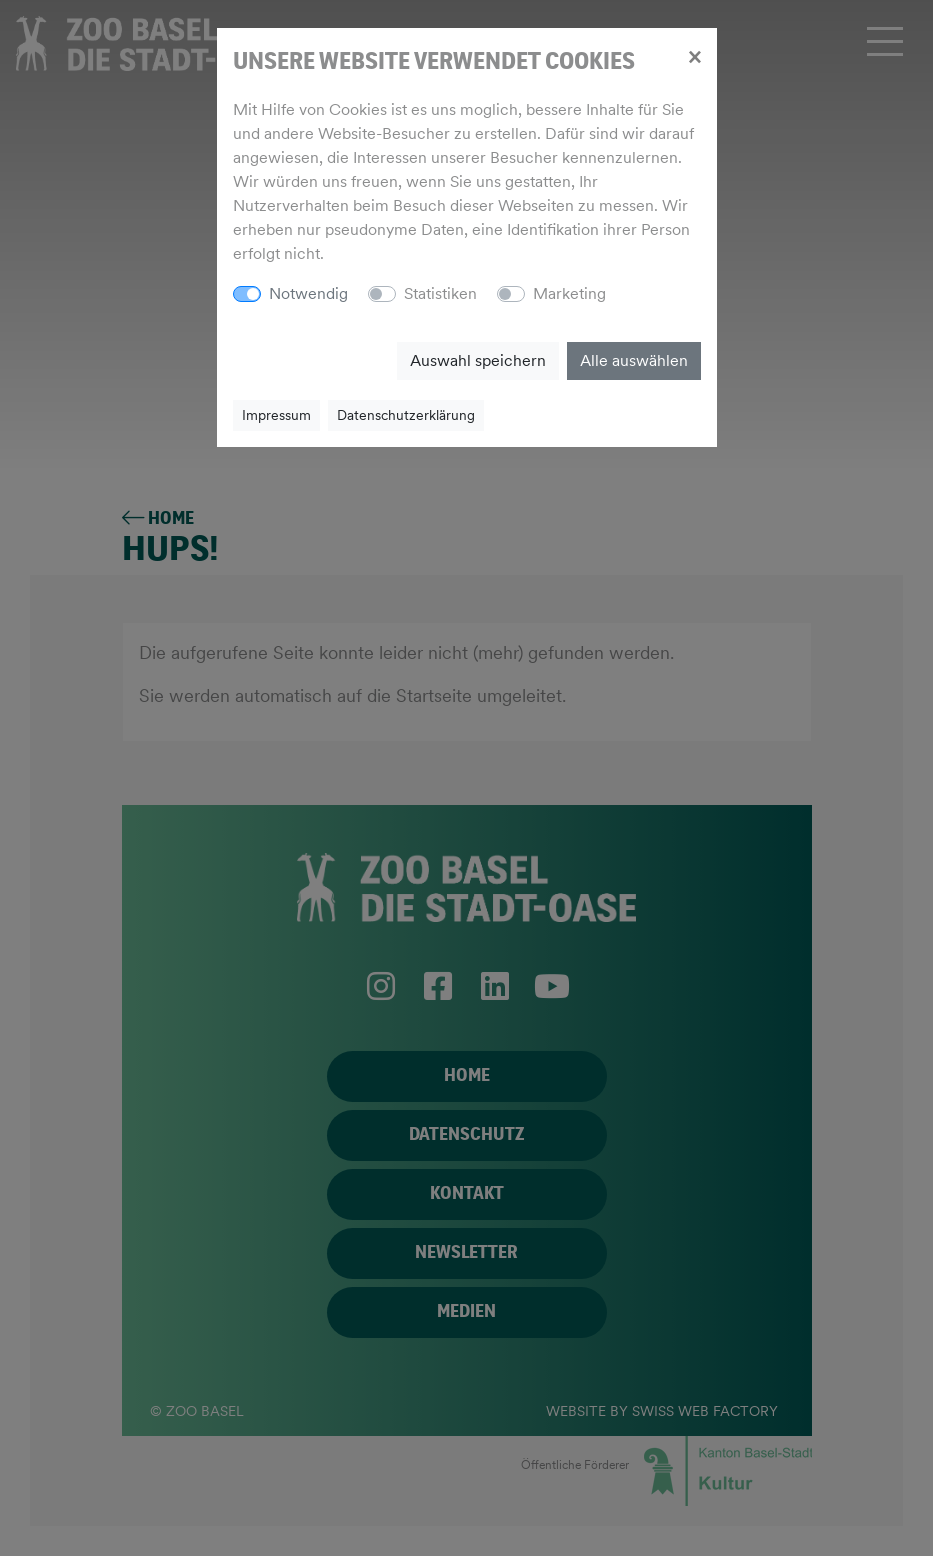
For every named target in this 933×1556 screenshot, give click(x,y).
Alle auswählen (634, 360)
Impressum (276, 415)
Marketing (569, 293)
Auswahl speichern (478, 360)
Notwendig (308, 293)
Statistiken (440, 293)
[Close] (694, 56)
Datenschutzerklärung (406, 415)
